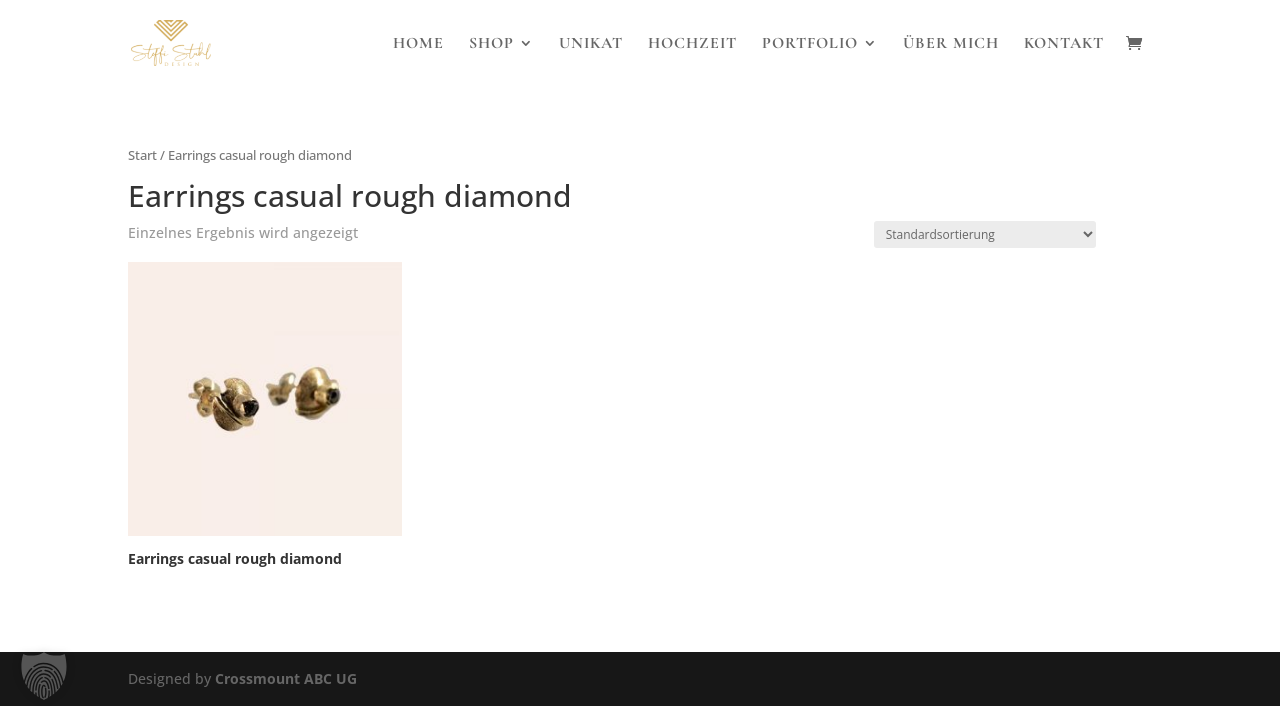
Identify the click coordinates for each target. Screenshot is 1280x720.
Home (418, 44)
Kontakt (1064, 44)
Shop (491, 44)
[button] (44, 676)
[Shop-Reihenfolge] (985, 234)
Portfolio (810, 44)
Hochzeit (692, 44)
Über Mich (951, 44)
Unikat (591, 44)
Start (142, 155)
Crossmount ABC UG (286, 678)
